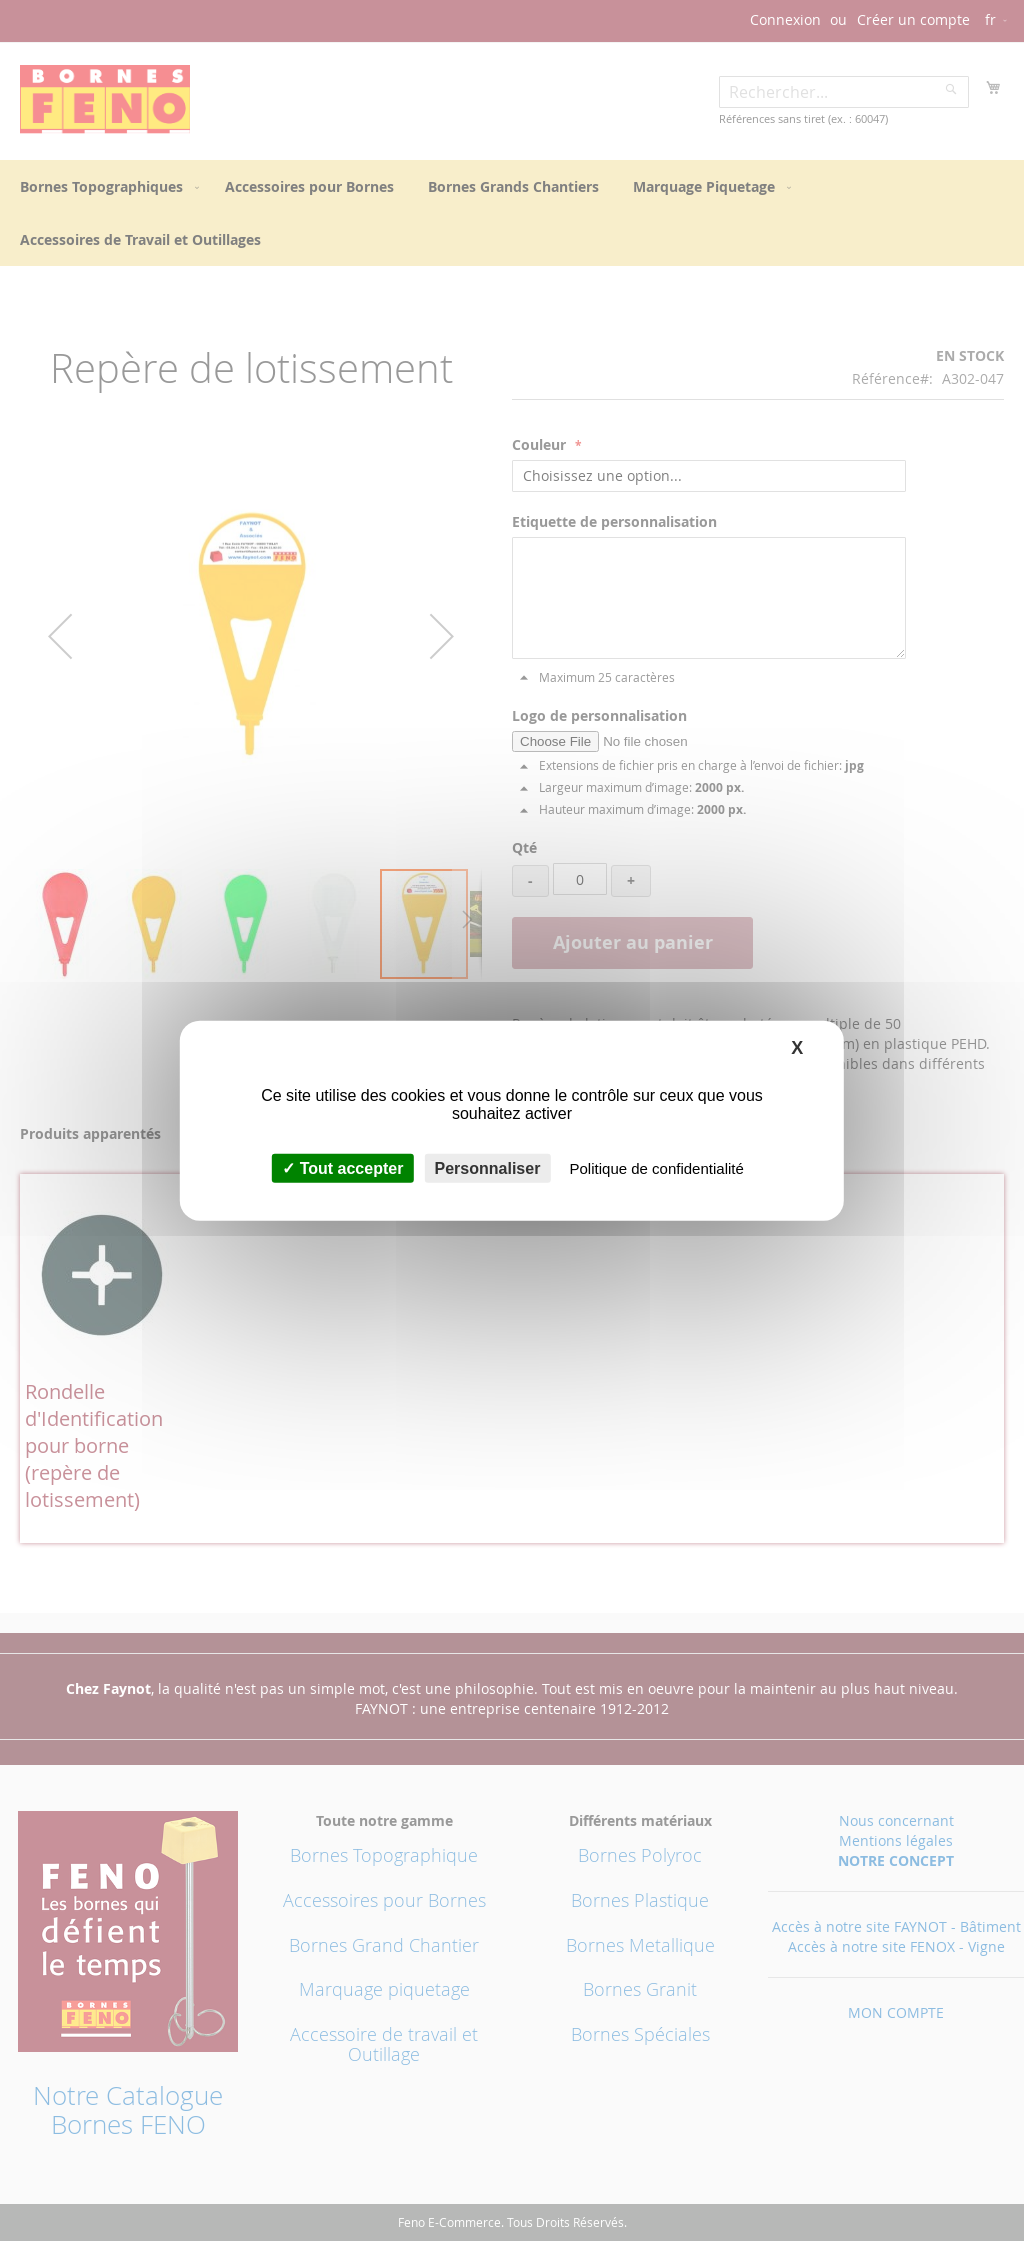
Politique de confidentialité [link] (657, 1168)
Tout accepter (342, 1168)
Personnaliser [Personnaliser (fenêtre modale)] (488, 1168)
